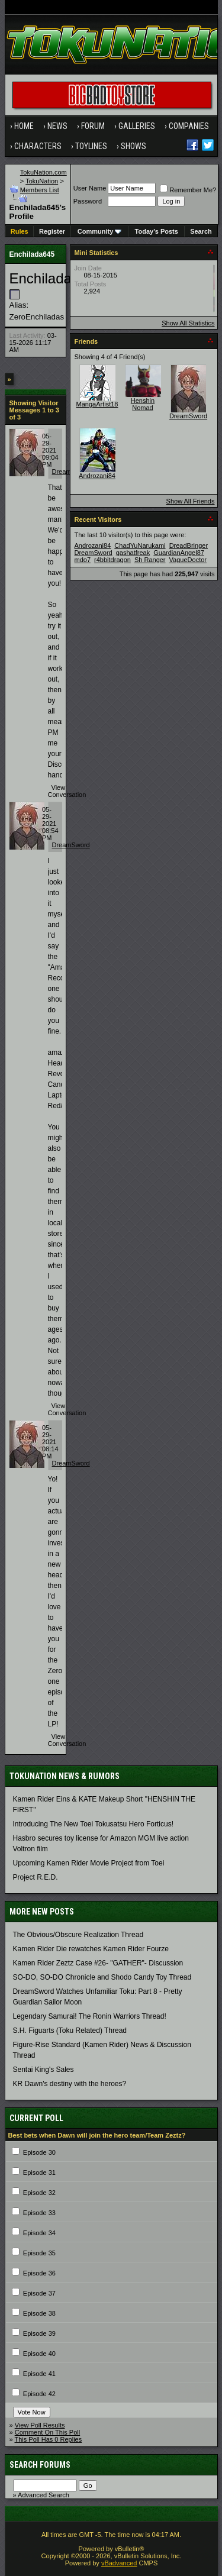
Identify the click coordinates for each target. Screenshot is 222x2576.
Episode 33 (39, 2212)
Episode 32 (39, 2192)
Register (52, 231)
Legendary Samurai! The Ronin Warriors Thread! (89, 2016)
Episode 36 (39, 2273)
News (57, 126)
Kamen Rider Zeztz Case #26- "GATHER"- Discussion (98, 1963)
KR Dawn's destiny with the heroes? (70, 2084)
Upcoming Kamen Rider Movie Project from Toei (89, 1863)
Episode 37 (39, 2293)
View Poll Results (40, 2425)
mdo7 (83, 559)
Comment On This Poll (47, 2432)
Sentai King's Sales (43, 2069)
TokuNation (41, 181)
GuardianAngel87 (178, 552)
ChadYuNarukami (139, 545)
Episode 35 (39, 2253)
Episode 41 (39, 2373)
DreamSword (71, 844)
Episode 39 (39, 2333)
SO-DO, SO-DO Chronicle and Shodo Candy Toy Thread (102, 1977)
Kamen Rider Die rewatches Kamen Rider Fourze (91, 1949)
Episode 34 (39, 2232)
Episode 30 (39, 2152)
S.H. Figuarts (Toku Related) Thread (70, 2030)
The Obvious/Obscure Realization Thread (78, 1935)
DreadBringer (188, 545)
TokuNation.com (43, 172)
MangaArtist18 (97, 404)
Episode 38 (39, 2313)
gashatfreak (133, 552)
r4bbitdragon (112, 559)
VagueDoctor (188, 559)
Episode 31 (39, 2172)
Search (201, 231)
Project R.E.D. (35, 1877)
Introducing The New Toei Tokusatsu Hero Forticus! (93, 1824)
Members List (39, 189)
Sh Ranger (150, 559)
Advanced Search (43, 2494)
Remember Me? (188, 189)
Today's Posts (156, 231)
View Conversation (67, 791)
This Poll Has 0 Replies (48, 2439)
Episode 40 (39, 2353)
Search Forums (39, 2465)
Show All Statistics (188, 323)
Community (100, 231)
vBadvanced (119, 2563)
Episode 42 (39, 2393)
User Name (90, 188)
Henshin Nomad (143, 404)
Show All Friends (190, 501)
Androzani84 (97, 475)
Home (24, 126)
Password (87, 201)
